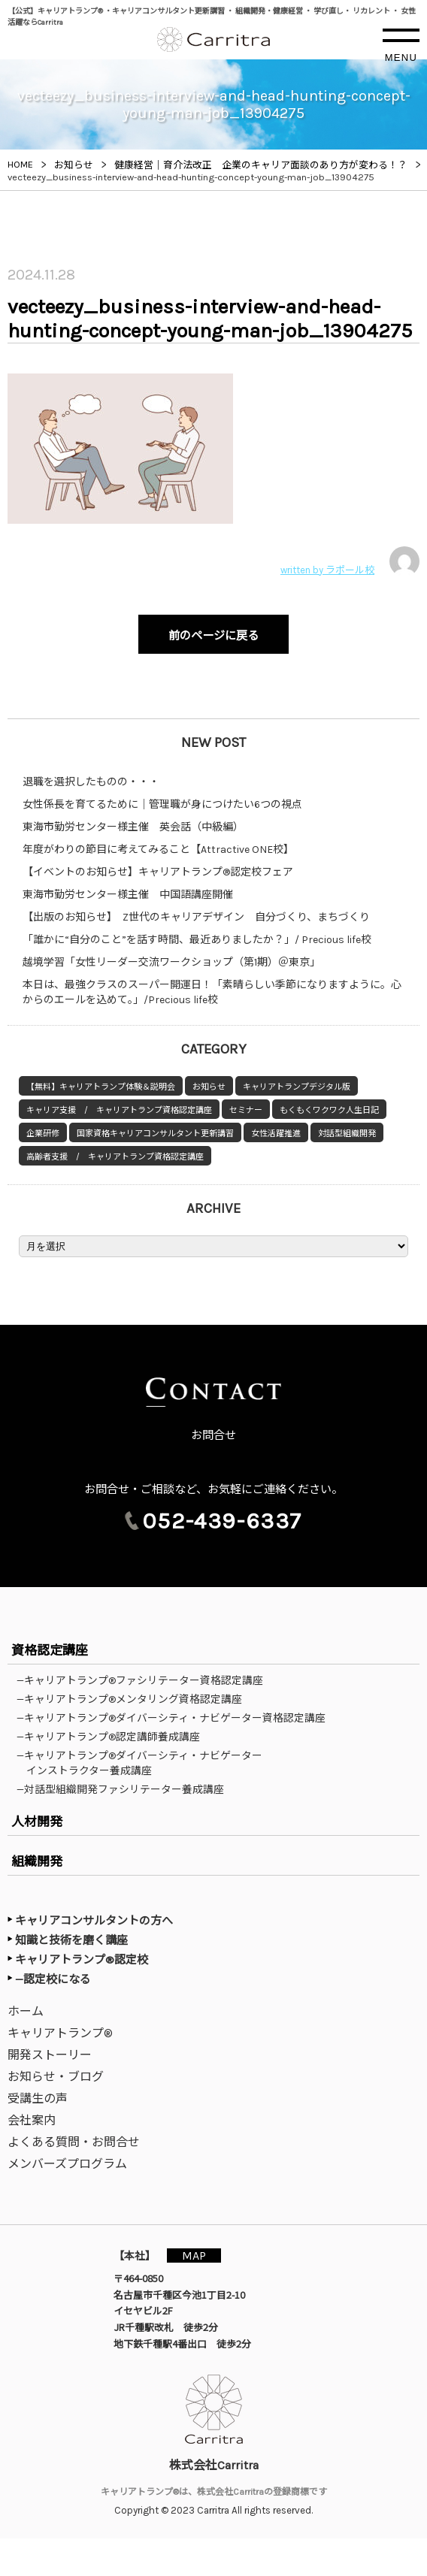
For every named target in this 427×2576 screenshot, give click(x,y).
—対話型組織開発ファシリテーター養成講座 (125, 1789)
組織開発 (36, 1861)
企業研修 (42, 1133)
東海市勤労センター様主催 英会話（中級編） (133, 827)
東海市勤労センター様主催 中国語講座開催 (128, 894)
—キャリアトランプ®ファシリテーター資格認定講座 (144, 1680)
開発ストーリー (50, 2055)
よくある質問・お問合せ (74, 2142)
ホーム (26, 2011)
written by (349, 561)
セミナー (245, 1110)
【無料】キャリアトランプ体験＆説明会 (100, 1087)
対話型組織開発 (347, 1133)
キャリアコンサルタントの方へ (94, 1920)
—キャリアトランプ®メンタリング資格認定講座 (134, 1699)
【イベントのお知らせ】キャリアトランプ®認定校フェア (158, 872)
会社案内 (32, 2120)
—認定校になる (53, 1979)
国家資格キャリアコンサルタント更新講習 (155, 1133)
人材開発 (36, 1821)
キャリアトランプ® (60, 2033)
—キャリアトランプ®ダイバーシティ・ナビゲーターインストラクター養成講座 (144, 1762)
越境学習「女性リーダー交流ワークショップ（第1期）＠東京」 (171, 962)
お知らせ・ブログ (56, 2077)
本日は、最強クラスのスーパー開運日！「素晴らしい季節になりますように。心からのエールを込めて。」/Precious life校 (212, 992)
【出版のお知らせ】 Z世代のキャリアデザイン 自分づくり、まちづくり (196, 917)
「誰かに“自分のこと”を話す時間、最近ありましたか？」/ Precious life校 (197, 939)
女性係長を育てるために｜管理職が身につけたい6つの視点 (162, 804)
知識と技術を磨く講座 (71, 1940)
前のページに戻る (213, 635)
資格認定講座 (49, 1650)
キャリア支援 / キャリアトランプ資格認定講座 (119, 1110)
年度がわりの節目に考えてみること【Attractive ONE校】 (158, 849)
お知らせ (209, 1087)
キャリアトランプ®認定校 (81, 1960)
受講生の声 (38, 2098)
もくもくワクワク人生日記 (329, 1110)
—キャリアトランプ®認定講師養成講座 (113, 1737)
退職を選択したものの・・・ (91, 782)
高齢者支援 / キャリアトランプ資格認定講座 (115, 1157)
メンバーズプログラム (67, 2164)
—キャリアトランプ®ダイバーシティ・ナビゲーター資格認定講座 (176, 1718)
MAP (194, 2255)
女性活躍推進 (276, 1133)
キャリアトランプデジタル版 (296, 1087)
